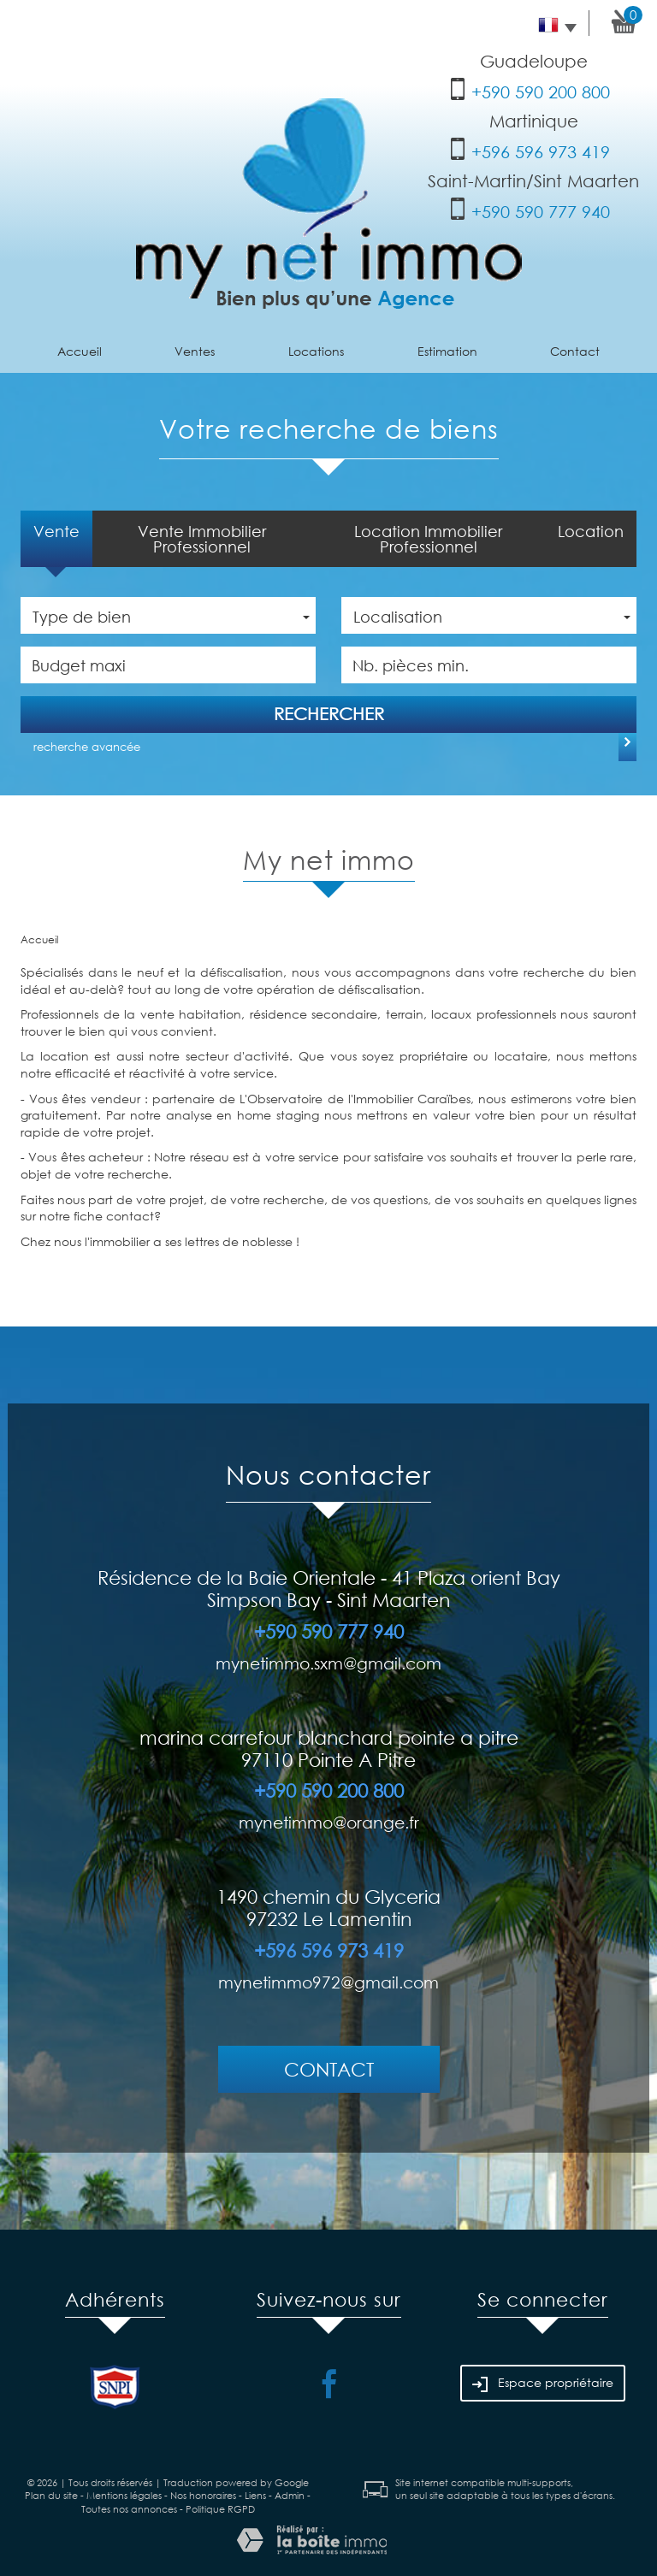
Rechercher (329, 714)
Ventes (195, 351)
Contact (575, 351)
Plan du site (51, 2495)
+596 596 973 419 (540, 152)
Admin (290, 2495)
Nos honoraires (203, 2495)
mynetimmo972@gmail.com (328, 1982)
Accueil (79, 351)
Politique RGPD (220, 2509)
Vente (56, 531)
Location (591, 531)
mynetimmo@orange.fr (329, 1822)
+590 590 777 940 (540, 212)
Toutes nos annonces (129, 2509)
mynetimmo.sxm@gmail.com (328, 1663)
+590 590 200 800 (540, 92)
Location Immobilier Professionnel (428, 539)
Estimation (447, 351)
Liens (255, 2495)
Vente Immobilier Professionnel (202, 539)
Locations (316, 351)
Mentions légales (124, 2495)
